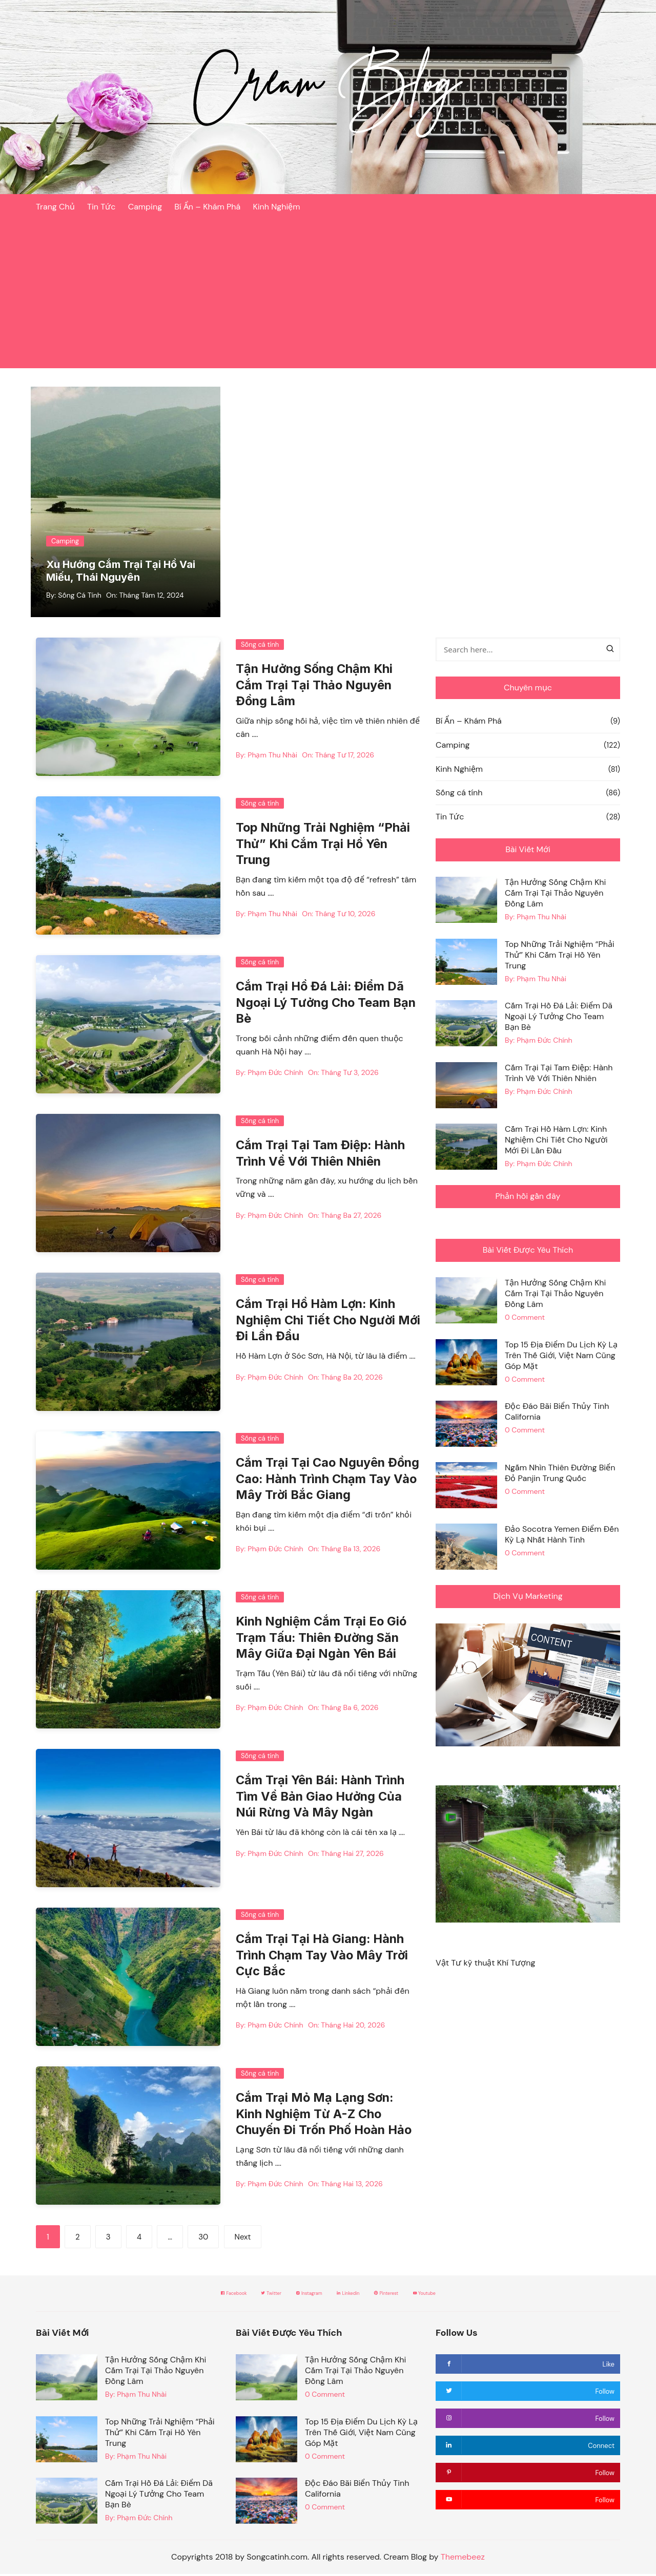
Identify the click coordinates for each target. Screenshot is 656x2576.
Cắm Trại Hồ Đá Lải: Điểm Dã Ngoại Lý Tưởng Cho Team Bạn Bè (327, 1004)
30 (203, 2239)
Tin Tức (101, 206)
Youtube (481, 2295)
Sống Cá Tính (79, 597)
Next (243, 2239)
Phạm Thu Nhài (272, 756)
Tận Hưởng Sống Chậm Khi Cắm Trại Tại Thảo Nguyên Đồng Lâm (316, 687)
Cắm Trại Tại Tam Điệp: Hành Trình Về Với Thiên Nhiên (559, 1075)
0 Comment (525, 1319)
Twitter (237, 2295)
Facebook (177, 2295)
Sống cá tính (260, 646)
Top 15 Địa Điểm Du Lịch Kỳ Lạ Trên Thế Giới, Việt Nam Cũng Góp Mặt (561, 1357)
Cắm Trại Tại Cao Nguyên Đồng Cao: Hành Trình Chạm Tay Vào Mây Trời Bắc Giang (320, 1481)
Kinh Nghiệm (276, 206)
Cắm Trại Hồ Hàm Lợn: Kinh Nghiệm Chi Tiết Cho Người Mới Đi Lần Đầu (317, 1322)
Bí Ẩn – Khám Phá (207, 206)
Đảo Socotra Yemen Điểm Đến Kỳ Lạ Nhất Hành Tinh (562, 1537)
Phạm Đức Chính (275, 1074)
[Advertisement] (328, 296)
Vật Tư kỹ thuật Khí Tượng (485, 1964)
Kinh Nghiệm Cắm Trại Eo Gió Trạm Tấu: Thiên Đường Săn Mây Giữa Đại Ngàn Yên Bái (322, 1639)
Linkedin (359, 2295)
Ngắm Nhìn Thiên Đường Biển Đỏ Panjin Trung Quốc (560, 1475)
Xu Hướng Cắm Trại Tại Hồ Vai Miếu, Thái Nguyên (123, 572)
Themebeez (463, 2558)
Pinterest (420, 2295)
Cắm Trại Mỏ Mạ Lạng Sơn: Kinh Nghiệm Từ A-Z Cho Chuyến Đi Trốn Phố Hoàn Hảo (326, 2116)
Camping (145, 206)
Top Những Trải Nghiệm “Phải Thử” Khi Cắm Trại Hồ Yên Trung (324, 845)
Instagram (298, 2295)
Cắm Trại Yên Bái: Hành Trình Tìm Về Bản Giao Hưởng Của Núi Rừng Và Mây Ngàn (322, 1798)
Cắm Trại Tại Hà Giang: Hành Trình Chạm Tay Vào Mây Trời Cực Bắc (323, 1957)
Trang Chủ (55, 206)
